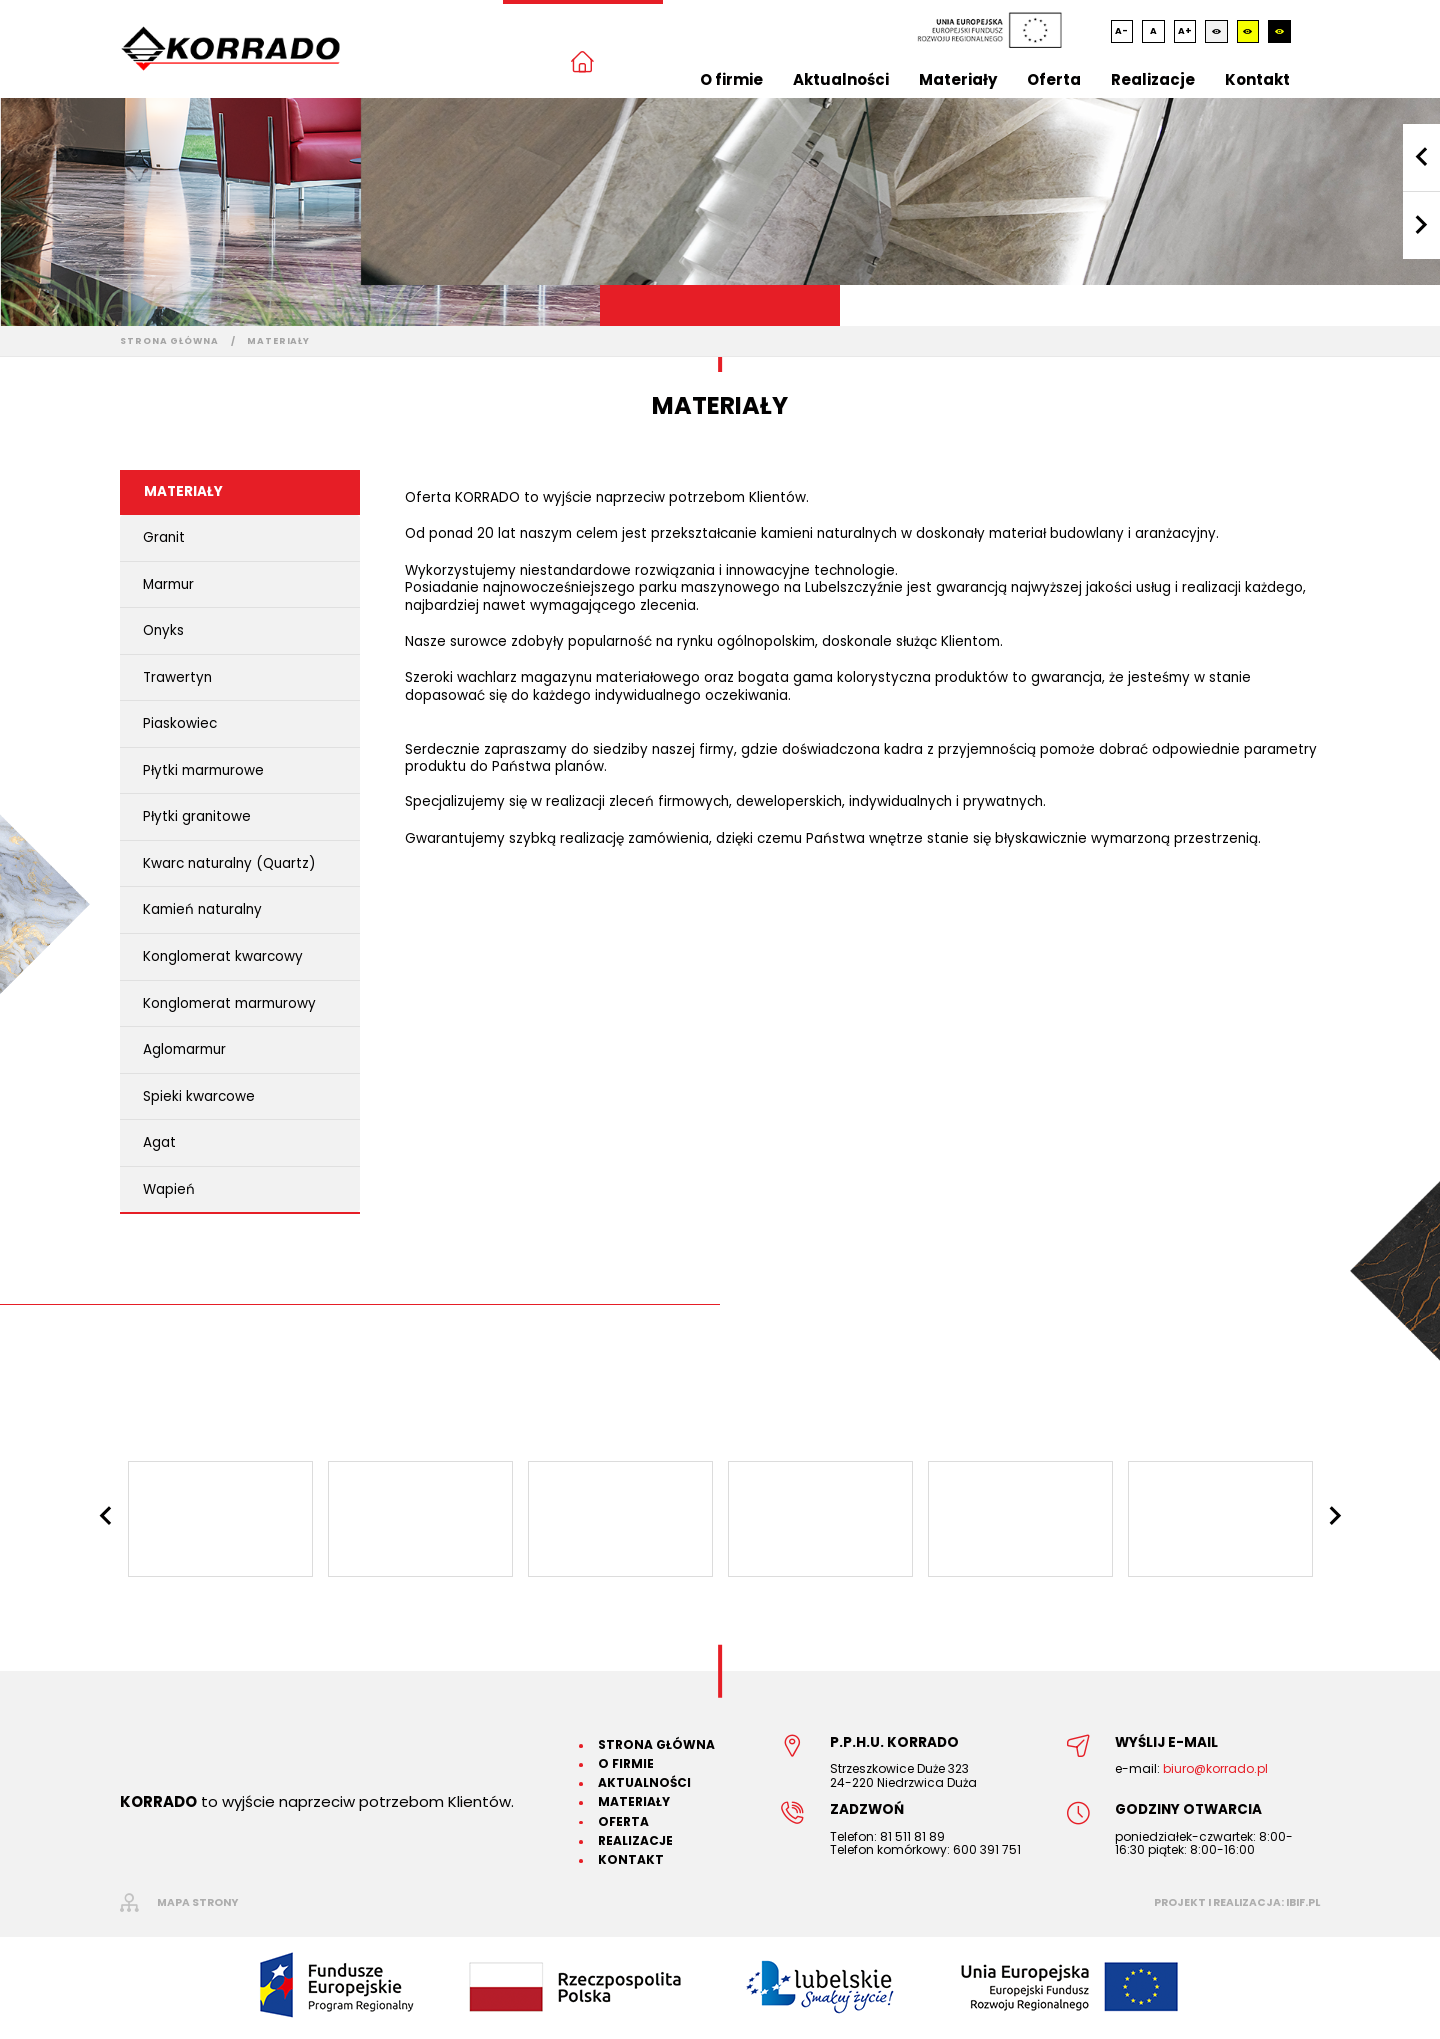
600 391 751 (987, 1849)
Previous (1422, 158)
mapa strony (197, 1902)
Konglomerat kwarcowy (223, 956)
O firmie (731, 79)
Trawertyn (177, 677)
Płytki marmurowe (203, 770)
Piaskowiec (180, 723)
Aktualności (841, 79)
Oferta (1054, 79)
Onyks (163, 630)
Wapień (169, 1189)
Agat (159, 1142)
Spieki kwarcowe (199, 1096)
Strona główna (169, 341)
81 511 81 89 (912, 1836)
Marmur (168, 584)
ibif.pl (1303, 1902)
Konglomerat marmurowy (229, 1003)
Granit (164, 537)
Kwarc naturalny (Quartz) (229, 863)
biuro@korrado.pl (1215, 1768)
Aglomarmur (184, 1049)
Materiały (958, 79)
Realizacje (1153, 79)
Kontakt (1257, 79)
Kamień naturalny (202, 909)
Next (1422, 225)
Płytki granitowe (197, 816)
